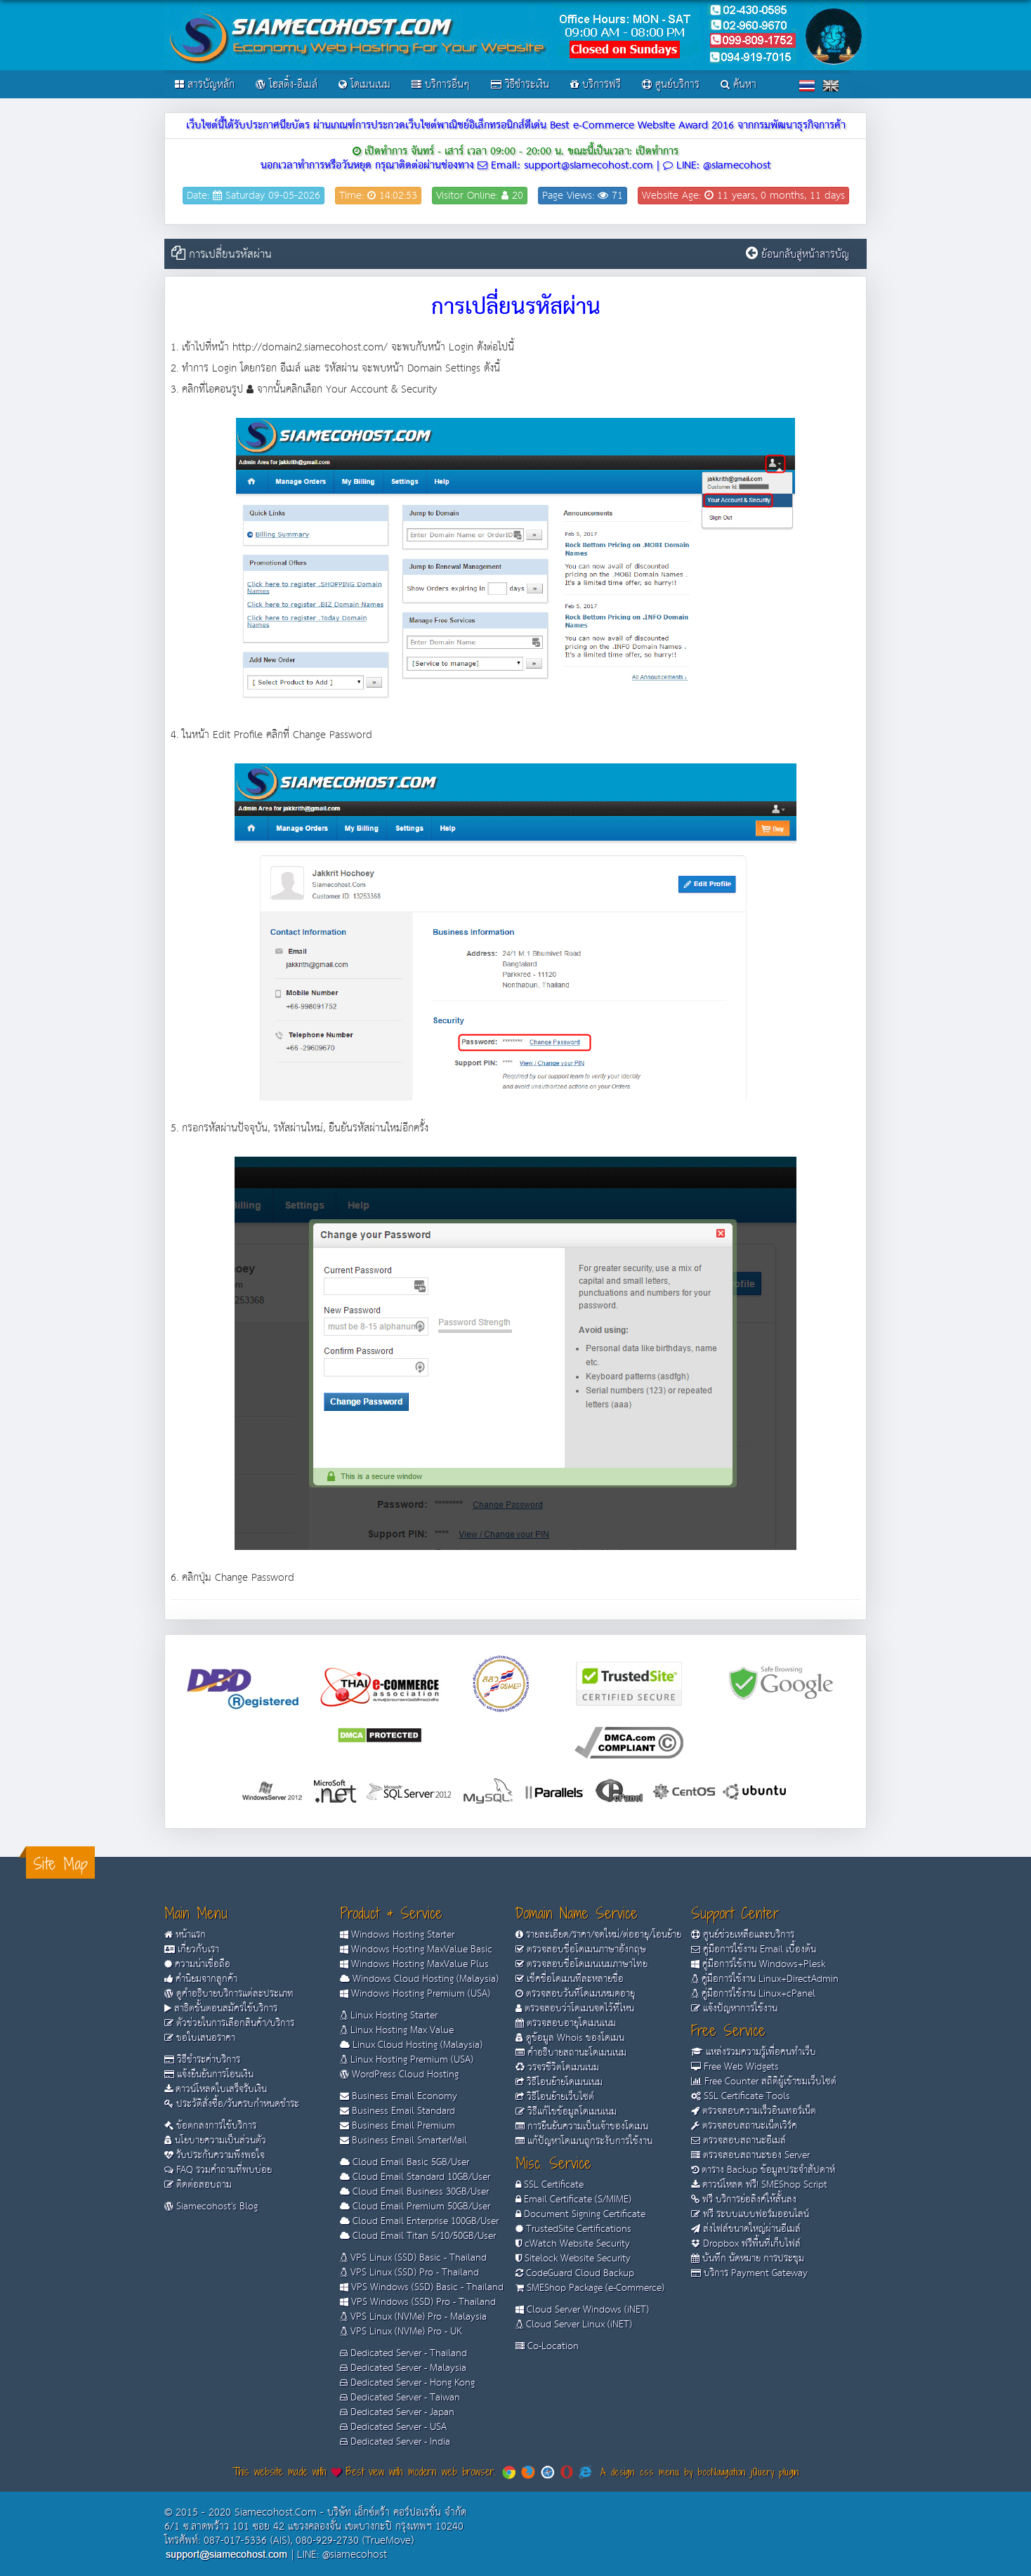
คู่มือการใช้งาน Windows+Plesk (758, 1964)
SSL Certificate (550, 2185)
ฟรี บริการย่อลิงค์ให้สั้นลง (743, 2199)
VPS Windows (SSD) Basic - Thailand (422, 2287)
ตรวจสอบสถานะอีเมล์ (738, 2140)
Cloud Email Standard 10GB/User (415, 2177)
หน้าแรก (185, 1935)
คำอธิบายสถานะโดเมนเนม (571, 2053)
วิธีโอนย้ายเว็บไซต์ (555, 2097)
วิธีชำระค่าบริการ (202, 2060)
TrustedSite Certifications (573, 2229)
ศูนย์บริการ (671, 84)
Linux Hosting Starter (389, 2015)
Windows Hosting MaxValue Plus (414, 1964)
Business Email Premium (397, 2126)
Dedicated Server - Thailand (403, 2353)
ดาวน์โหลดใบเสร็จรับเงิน (215, 2089)
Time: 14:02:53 (378, 195)
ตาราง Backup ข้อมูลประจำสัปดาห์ (763, 2170)
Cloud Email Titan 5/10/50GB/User (418, 2236)
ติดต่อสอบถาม (198, 2185)
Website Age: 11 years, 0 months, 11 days (743, 195)
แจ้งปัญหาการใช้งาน (734, 2008)
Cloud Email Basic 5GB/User (404, 2162)
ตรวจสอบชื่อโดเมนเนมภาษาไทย (582, 1964)
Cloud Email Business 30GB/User (414, 2192)
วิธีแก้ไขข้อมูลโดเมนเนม (566, 2112)
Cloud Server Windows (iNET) (582, 2310)
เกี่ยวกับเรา (191, 1949)
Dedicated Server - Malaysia (403, 2368)
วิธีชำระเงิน (520, 84)
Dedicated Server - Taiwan (400, 2397)
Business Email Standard (397, 2111)
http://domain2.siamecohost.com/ (310, 347)
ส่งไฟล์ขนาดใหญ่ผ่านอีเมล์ (746, 2229)
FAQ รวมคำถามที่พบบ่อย (218, 2170)
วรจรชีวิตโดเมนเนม (557, 2067)
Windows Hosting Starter (397, 1935)
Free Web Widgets (735, 2067)
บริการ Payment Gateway (749, 2273)
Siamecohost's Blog (211, 2206)
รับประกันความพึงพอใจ (214, 2155)
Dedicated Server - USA (393, 2427)
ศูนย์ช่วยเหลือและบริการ (742, 1935)
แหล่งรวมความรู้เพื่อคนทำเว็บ (753, 2052)
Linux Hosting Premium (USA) (406, 2060)
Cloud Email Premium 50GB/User (415, 2206)
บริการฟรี (595, 84)
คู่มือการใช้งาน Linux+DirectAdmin (765, 1979)
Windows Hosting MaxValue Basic (416, 1949)
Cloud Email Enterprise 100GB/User (419, 2221)
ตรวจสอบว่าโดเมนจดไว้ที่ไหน (575, 2008)
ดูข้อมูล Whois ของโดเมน (570, 2038)
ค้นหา (738, 84)
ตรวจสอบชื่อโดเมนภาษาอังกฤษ (581, 1949)
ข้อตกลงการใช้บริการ (210, 2126)
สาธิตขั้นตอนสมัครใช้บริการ (220, 2008)
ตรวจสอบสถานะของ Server (750, 2155)
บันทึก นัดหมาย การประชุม (747, 2258)
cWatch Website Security (573, 2244)
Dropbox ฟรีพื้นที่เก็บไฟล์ (746, 2244)
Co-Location (547, 2346)
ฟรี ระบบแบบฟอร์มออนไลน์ (750, 2214)
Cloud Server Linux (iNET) (574, 2324)
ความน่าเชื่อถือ (197, 1964)
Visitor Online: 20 (479, 195)
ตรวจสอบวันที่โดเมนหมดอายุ (575, 1994)
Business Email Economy (398, 2096)
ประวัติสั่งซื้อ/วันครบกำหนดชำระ (231, 2104)
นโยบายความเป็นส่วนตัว (215, 2140)
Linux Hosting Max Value (397, 2030)
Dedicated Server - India (395, 2442)
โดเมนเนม (364, 84)
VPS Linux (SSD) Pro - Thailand (409, 2272)
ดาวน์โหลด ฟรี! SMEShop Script (759, 2185)
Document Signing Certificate (580, 2214)
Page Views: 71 (582, 195)
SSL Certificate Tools (740, 2096)
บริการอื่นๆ (441, 84)
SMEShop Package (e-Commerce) (590, 2288)
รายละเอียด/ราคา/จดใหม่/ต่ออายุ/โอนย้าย (598, 1935)
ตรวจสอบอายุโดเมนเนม (566, 2023)
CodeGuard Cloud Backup (575, 2273)
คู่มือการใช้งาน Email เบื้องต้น (753, 1949)
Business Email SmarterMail (403, 2140)
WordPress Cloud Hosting (399, 2074)
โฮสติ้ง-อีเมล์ (286, 84)
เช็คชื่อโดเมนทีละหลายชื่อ (570, 1979)
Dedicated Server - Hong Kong (407, 2383)
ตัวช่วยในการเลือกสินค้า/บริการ (229, 2023)
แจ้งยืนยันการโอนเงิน (209, 2074)
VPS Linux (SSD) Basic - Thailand (413, 2258)
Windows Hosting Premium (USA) (415, 1994)
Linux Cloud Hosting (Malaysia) (411, 2045)
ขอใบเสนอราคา (199, 2038)
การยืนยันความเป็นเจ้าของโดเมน (582, 2126)
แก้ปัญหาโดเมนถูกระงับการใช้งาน (584, 2141)
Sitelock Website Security (573, 2258)
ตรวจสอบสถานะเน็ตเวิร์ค (744, 2126)
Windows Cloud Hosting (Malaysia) (419, 1979)
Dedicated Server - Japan (397, 2412)
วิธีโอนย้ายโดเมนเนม (559, 2082)
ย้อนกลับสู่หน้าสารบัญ (805, 254)
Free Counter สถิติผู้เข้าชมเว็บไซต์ (763, 2081)
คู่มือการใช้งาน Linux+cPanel (753, 1994)
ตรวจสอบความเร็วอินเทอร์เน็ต (753, 2111)
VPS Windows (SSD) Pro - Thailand (418, 2302)
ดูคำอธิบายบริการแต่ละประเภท (229, 1994)
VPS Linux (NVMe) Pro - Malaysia (413, 2317)
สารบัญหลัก (205, 84)
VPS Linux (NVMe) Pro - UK (400, 2331)
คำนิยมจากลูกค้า (200, 1979)
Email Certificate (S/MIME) (573, 2199)
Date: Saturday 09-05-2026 (253, 195)
